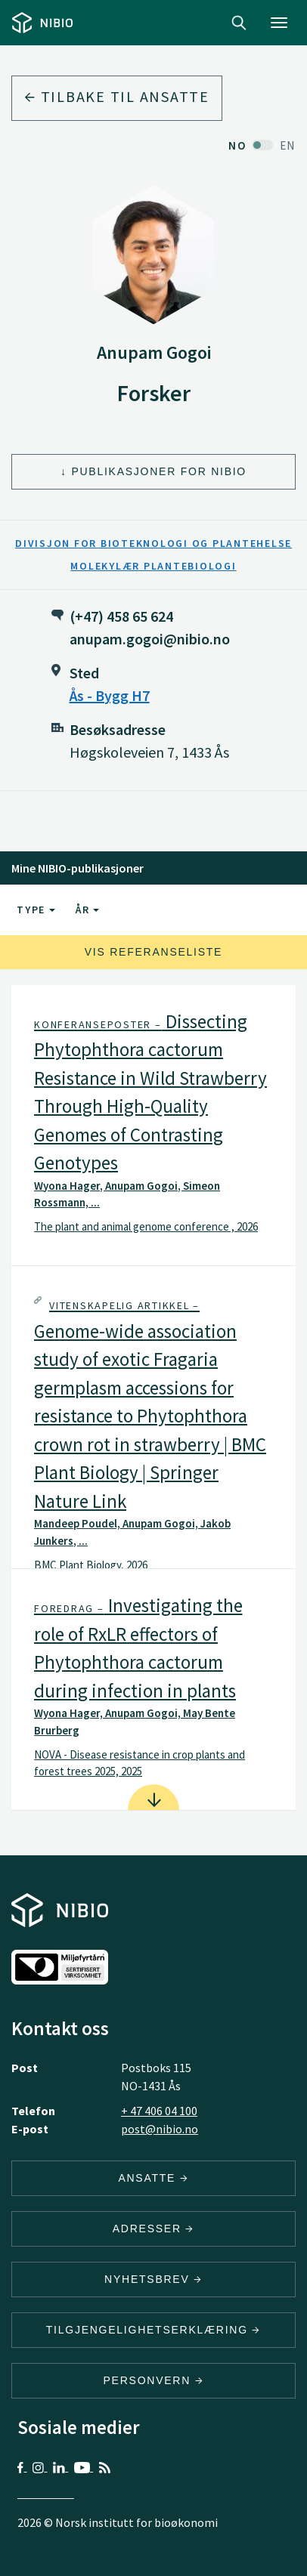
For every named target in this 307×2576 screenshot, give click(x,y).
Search (239, 23)
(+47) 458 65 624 (121, 616)
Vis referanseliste (153, 952)
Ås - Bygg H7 (110, 695)
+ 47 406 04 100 (159, 2110)
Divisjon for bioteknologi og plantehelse (153, 543)
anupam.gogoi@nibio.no (150, 638)
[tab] (153, 1125)
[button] (153, 1125)
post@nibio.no (159, 2128)
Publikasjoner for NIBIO (159, 471)
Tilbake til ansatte (116, 96)
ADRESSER (153, 2228)
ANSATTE (153, 2178)
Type (36, 909)
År (87, 909)
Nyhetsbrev (153, 2279)
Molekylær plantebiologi (153, 566)
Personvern (154, 2380)
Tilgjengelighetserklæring (153, 2330)
